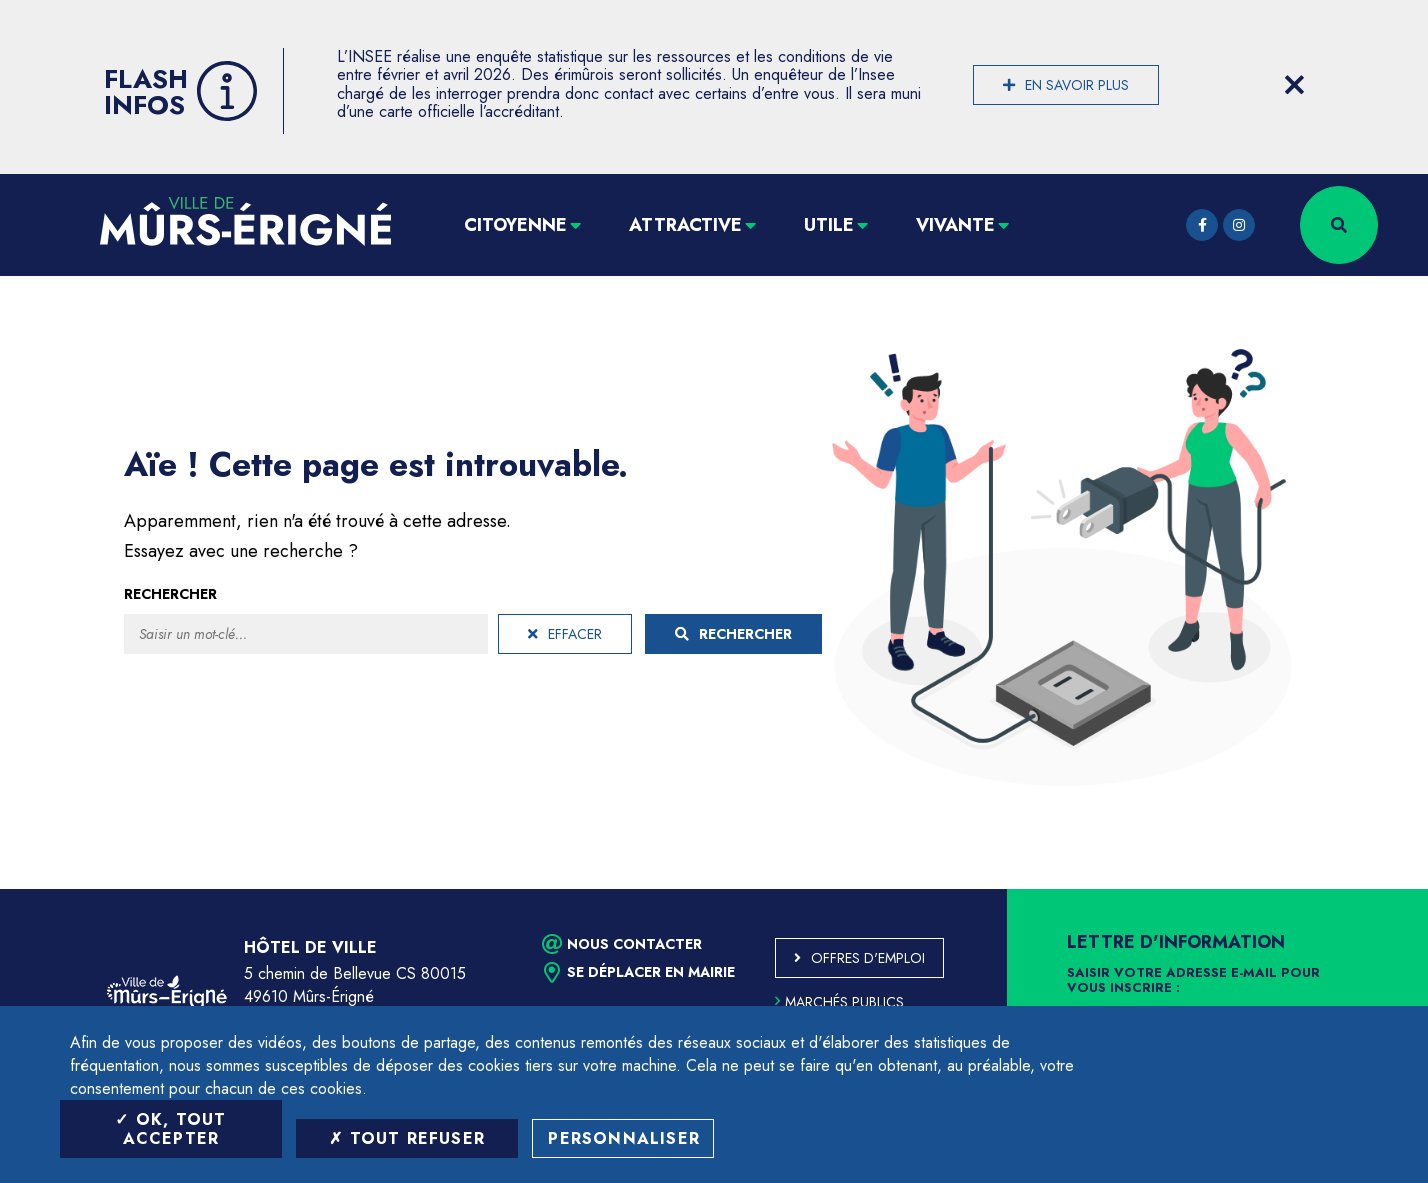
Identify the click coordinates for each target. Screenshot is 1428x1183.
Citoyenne (515, 225)
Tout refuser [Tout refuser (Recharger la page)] (407, 1138)
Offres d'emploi (868, 958)
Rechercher (170, 594)
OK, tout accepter (170, 1129)
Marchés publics (839, 1002)
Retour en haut (1368, 889)
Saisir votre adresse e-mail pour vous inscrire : (1193, 981)
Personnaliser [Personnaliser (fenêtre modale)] (624, 1138)
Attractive (685, 225)
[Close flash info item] (1294, 85)
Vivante (955, 225)
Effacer (565, 634)
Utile (829, 225)
